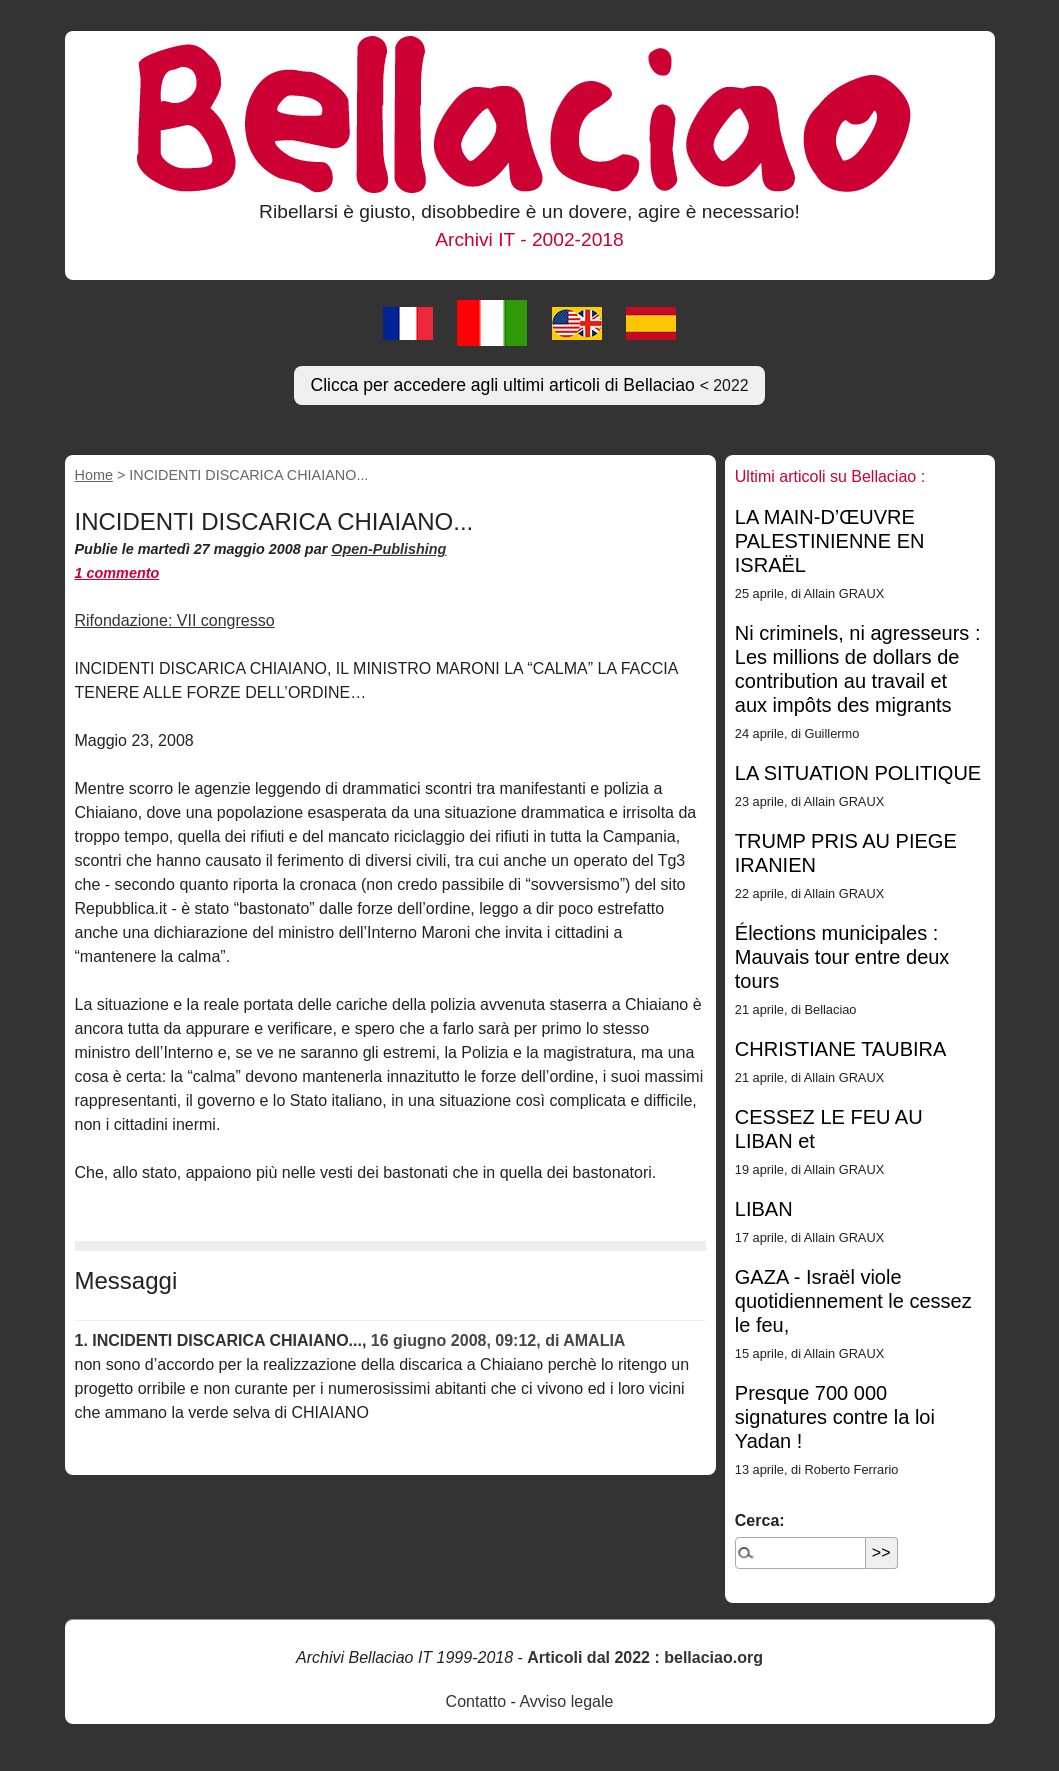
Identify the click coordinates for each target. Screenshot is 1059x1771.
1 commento (117, 573)
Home (94, 475)
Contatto (476, 1701)
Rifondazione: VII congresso (175, 620)
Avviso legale (566, 1701)
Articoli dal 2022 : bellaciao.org (645, 1657)
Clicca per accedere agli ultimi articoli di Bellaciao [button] (529, 385)
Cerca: (760, 1520)
